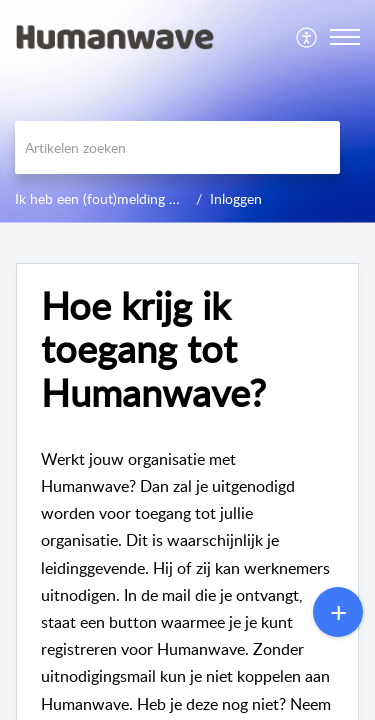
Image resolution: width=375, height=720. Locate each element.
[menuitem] (307, 37)
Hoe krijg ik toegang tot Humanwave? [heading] (153, 349)
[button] (307, 37)
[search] (177, 147)
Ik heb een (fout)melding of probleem (129, 198)
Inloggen (236, 198)
